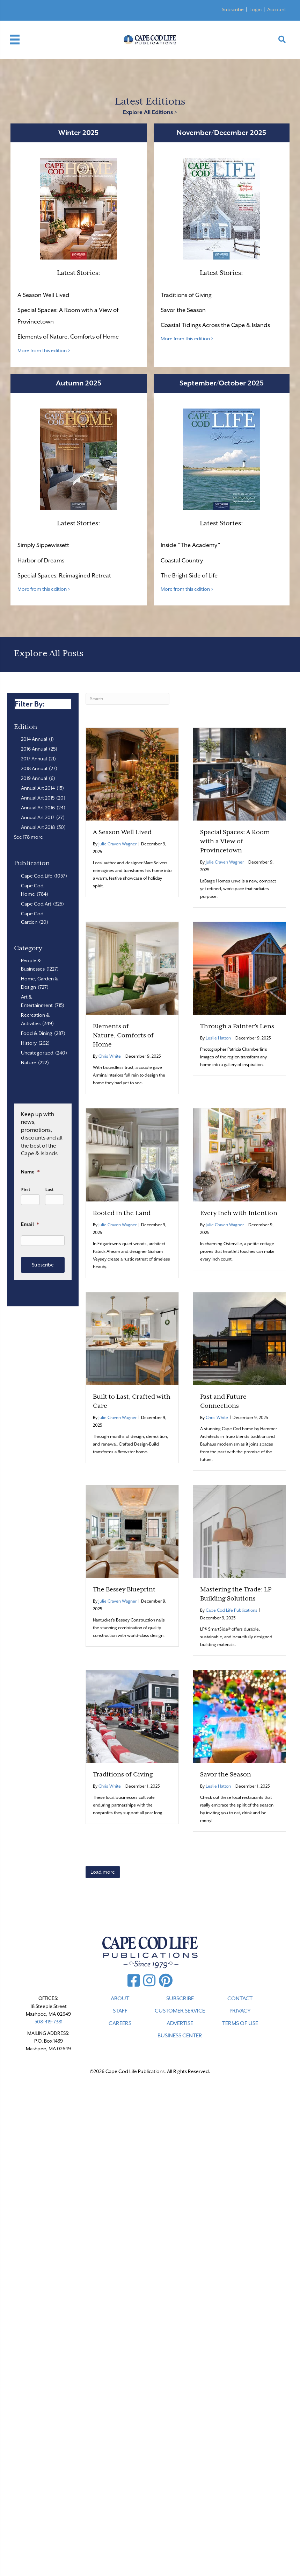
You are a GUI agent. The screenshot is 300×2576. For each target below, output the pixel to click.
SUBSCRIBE (180, 1998)
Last (49, 1189)
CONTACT (240, 1998)
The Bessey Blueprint (124, 1589)
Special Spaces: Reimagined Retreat (64, 575)
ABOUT (120, 1998)
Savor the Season (183, 310)
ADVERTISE (180, 2023)
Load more (102, 1872)
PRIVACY (240, 2011)
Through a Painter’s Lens (237, 1026)
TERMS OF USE (240, 2023)
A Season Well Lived (43, 295)
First (25, 1189)
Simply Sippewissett (43, 545)
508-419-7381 (49, 2021)
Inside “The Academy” (190, 545)
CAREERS (120, 2023)
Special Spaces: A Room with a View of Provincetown (235, 841)
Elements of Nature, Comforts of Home (68, 336)
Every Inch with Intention (238, 1212)
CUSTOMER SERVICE (180, 2011)
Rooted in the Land (122, 1212)
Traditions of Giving (186, 295)
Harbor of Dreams (40, 560)
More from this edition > (43, 350)
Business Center (180, 2035)
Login (255, 9)
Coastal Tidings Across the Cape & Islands (215, 325)
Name (30, 1172)
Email (30, 1224)
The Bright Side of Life (189, 575)
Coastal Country (182, 560)
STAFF (120, 2011)
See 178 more (28, 837)
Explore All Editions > (150, 112)
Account (276, 9)
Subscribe (233, 9)
